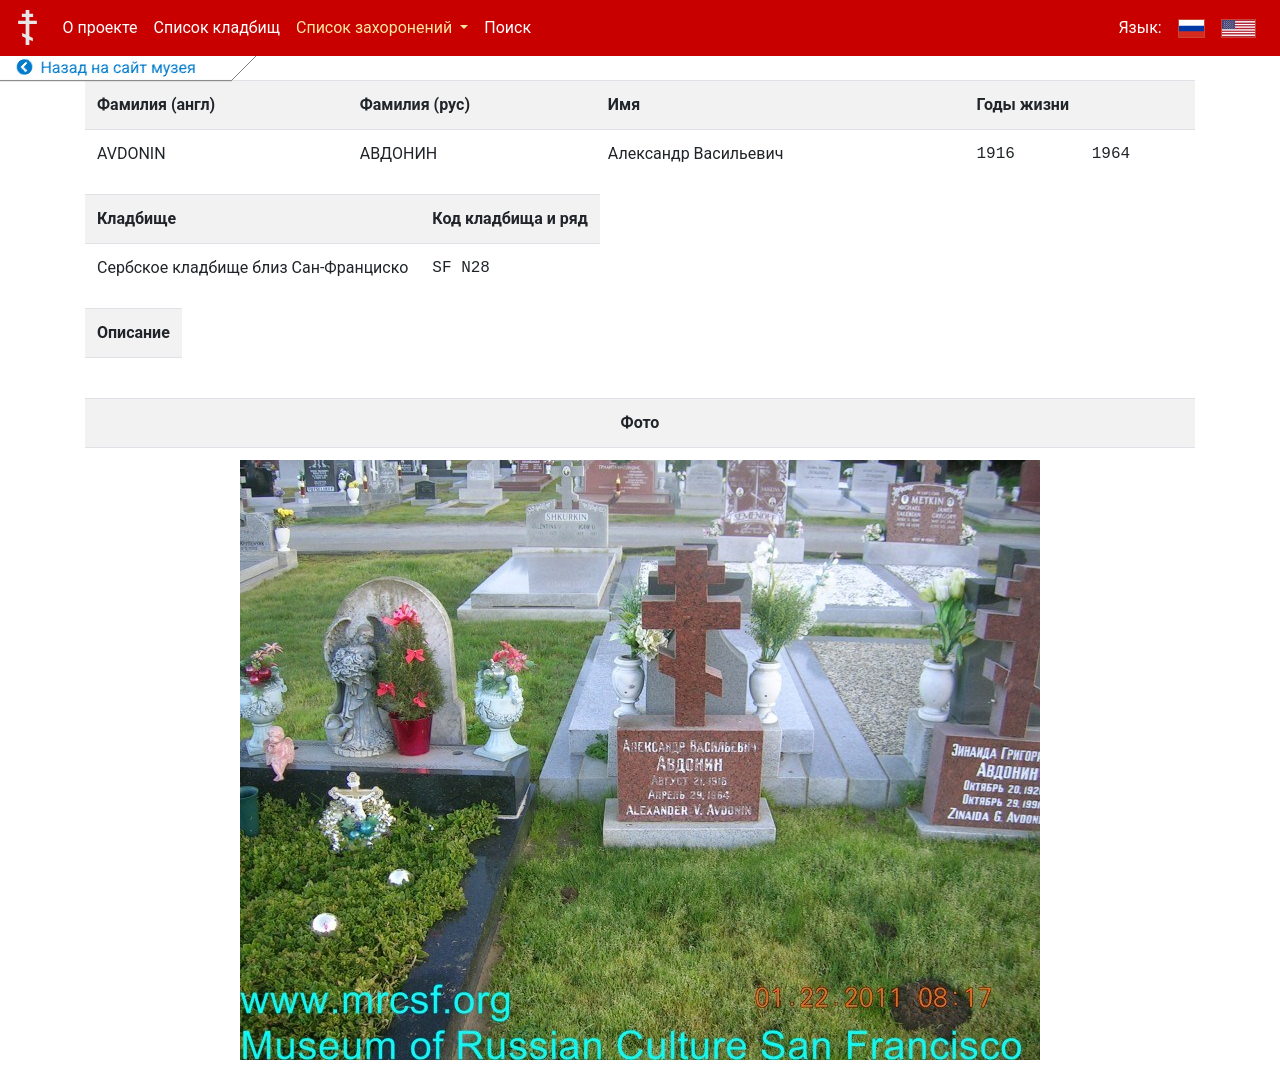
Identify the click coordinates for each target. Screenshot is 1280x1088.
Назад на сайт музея (106, 67)
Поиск (507, 27)
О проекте (100, 27)
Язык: (1139, 27)
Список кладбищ (217, 27)
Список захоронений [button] (376, 27)
